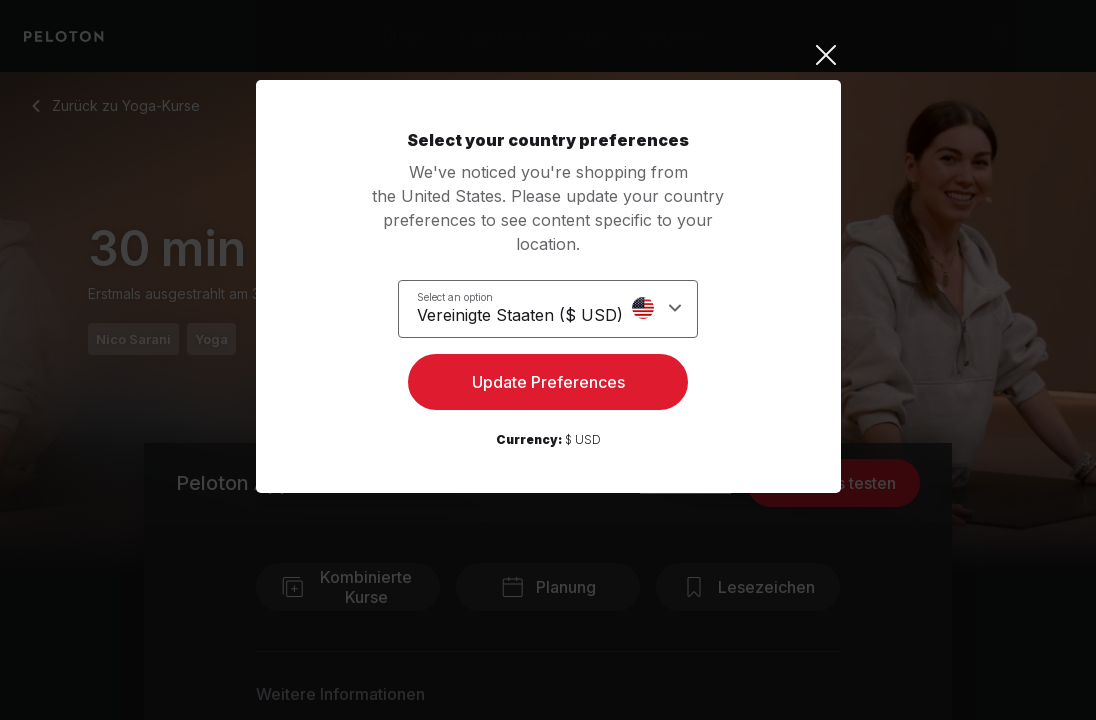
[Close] (548, 55)
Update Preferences (548, 386)
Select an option (467, 296)
